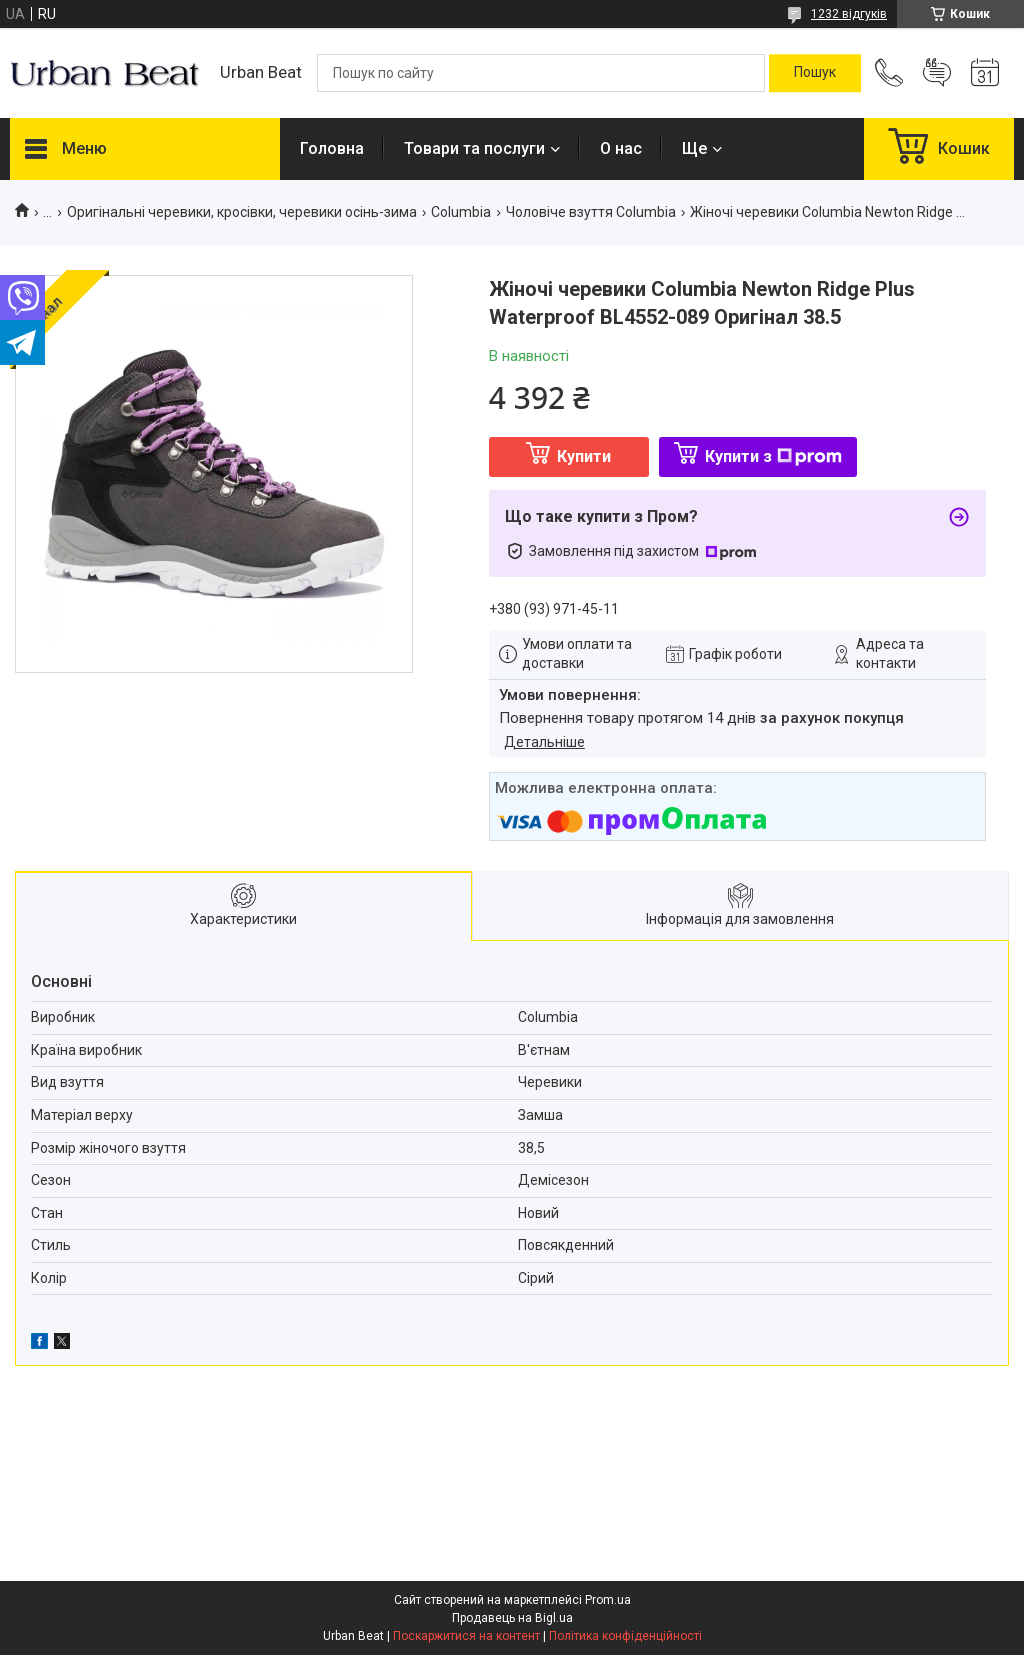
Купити (584, 456)
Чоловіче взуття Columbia (591, 212)
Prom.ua (608, 1600)
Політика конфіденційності (625, 1636)
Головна (332, 148)
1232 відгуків (849, 14)
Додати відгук (937, 73)
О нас (621, 148)
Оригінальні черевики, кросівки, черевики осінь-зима (242, 212)
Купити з (773, 456)
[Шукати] (815, 73)
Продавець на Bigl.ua (512, 1618)
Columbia (461, 212)
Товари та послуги (474, 148)
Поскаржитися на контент (466, 1636)
